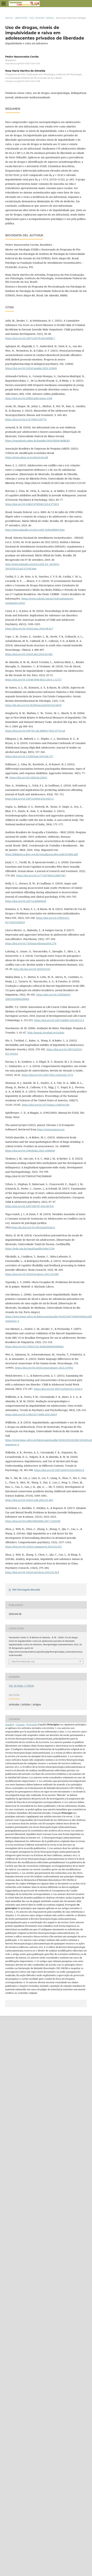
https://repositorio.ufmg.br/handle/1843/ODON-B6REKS (37, 440)
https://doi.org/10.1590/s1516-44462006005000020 (34, 1346)
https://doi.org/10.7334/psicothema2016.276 (30, 943)
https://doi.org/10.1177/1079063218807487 (41, 875)
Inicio (9, 17)
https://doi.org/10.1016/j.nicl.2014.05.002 (29, 654)
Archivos (21, 17)
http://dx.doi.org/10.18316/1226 (32, 969)
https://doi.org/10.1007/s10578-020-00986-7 (30, 338)
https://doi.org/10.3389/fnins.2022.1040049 (30, 1150)
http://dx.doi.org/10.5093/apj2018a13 (33, 1227)
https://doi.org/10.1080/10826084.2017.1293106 (32, 1521)
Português (32, 1724)
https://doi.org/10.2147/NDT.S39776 (26, 419)
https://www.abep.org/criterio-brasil (26, 457)
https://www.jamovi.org (51, 1129)
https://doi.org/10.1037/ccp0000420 (25, 901)
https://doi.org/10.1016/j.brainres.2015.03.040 (32, 1274)
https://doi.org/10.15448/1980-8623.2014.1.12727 (33, 679)
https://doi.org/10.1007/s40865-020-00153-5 (59, 1020)
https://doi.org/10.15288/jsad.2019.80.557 (29, 756)
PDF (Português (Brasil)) (26, 1589)
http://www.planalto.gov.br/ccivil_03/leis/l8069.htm (35, 529)
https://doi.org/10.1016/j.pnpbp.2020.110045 (31, 368)
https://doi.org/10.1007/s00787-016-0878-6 (29, 1206)
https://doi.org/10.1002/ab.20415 (28, 777)
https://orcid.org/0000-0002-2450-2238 (22, 81)
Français (20, 1724)
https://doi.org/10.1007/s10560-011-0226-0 (58, 1389)
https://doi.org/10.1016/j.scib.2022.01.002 (29, 1500)
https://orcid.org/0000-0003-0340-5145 (22, 63)
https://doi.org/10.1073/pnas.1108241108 (45, 1104)
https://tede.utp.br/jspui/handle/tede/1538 (29, 1248)
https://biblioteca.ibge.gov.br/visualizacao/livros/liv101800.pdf (41, 854)
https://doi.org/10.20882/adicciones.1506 (28, 398)
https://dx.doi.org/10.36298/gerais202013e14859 (33, 705)
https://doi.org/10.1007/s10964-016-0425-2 (29, 798)
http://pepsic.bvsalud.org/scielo (46, 1032)
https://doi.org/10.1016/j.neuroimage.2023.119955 (44, 1367)
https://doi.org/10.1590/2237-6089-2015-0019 (31, 1414)
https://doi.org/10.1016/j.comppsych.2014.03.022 (33, 1546)
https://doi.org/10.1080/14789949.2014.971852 (32, 504)
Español (9, 1724)
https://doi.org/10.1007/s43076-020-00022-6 (59, 1470)
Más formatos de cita (23, 1661)
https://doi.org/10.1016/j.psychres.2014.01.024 (32, 1572)
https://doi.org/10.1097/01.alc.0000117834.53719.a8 (35, 730)
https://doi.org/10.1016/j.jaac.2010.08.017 (29, 628)
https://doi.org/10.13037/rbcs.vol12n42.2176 (47, 1075)
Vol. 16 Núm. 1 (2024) (41, 17)
